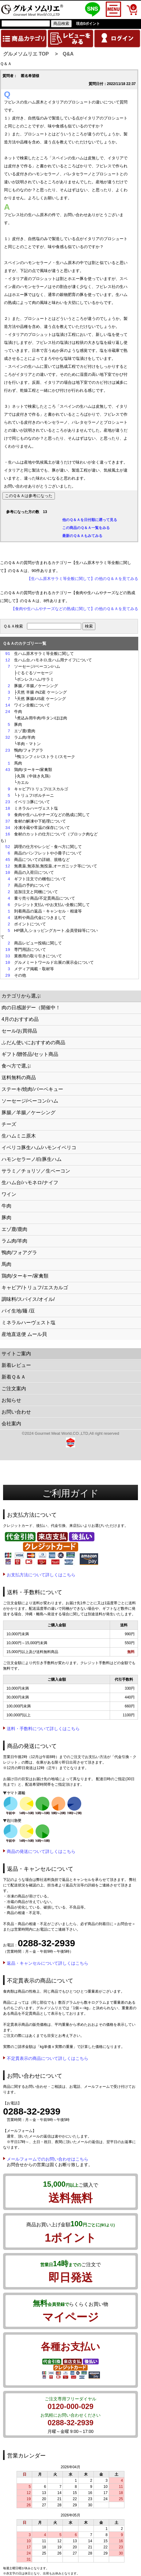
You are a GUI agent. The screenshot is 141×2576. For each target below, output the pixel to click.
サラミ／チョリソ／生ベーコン (36, 1170)
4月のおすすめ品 (20, 1019)
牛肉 (6, 1205)
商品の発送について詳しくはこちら (41, 1851)
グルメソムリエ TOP (26, 53)
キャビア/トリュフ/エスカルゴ (35, 1287)
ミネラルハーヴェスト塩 (28, 1322)
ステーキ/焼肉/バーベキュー (32, 1089)
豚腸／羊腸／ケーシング (28, 1112)
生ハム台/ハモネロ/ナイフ (30, 1182)
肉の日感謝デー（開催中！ (31, 1007)
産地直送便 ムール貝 (24, 1334)
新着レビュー (16, 1365)
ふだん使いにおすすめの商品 (33, 1042)
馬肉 (6, 1264)
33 (7, 956)
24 (7, 711)
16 (7, 834)
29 (7, 975)
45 (7, 859)
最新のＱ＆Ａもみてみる (82, 536)
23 (7, 750)
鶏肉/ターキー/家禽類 (25, 1275)
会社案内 (11, 1423)
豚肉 (6, 1217)
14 (7, 705)
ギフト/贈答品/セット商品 (30, 1054)
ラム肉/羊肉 (14, 1240)
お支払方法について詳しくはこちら (41, 1574)
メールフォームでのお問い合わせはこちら (47, 2159)
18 (7, 808)
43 (7, 769)
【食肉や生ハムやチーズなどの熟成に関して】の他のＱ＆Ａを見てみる (74, 608)
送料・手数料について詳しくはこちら (43, 1728)
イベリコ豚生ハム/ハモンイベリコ (39, 1147)
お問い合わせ (16, 1411)
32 (7, 737)
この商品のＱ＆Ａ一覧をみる (86, 528)
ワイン (9, 1194)
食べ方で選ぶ (16, 1065)
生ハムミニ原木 (19, 1135)
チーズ (9, 1124)
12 (7, 660)
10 (7, 872)
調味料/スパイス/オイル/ (28, 1299)
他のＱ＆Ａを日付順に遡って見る (89, 520)
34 (7, 828)
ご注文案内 (14, 1388)
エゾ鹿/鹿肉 (14, 1229)
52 (7, 847)
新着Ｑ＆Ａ (14, 1376)
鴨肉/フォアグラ (19, 1252)
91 (7, 653)
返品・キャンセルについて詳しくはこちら (47, 1963)
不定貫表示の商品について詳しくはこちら (47, 2058)
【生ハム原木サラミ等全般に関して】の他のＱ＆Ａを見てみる (82, 578)
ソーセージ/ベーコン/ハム (30, 1100)
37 (7, 821)
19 (7, 949)
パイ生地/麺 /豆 (18, 1310)
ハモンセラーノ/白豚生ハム (32, 1159)
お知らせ (11, 1400)
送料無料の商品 (19, 1077)
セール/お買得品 (19, 1030)
